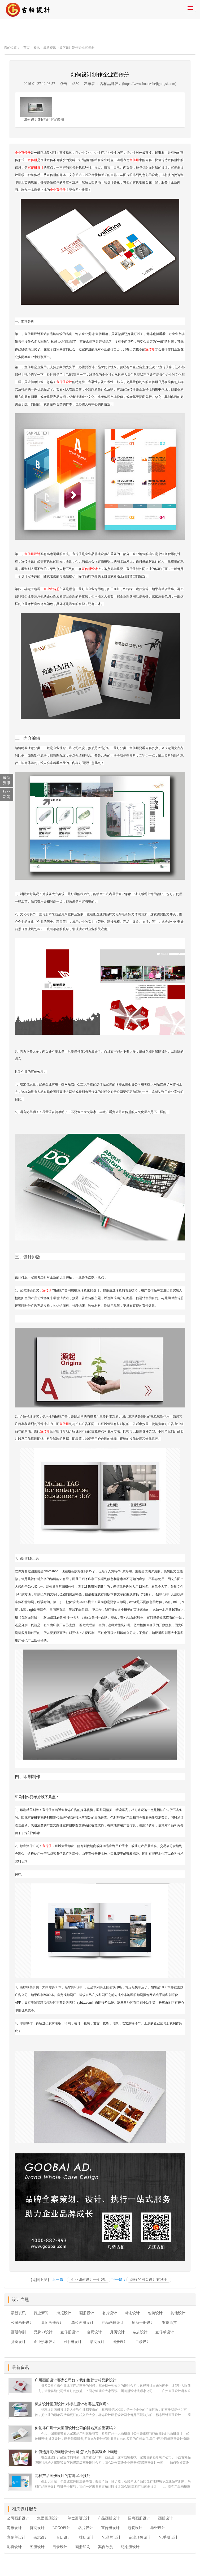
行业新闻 (41, 2313)
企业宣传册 (23, 152)
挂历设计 (86, 2537)
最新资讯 (49, 47)
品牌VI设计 (43, 2332)
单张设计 (157, 2528)
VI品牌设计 (111, 2537)
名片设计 (109, 2313)
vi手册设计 (73, 2342)
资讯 (36, 47)
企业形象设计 (45, 2342)
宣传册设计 (36, 167)
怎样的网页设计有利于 (148, 2280)
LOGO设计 (61, 2528)
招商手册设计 (143, 2323)
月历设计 (117, 2332)
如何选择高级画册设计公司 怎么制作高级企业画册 (76, 2452)
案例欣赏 (169, 2323)
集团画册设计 (52, 2323)
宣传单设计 (164, 2332)
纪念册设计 (130, 2547)
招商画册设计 (139, 2518)
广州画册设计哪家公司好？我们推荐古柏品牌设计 (75, 2380)
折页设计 (18, 2342)
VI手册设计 (168, 2537)
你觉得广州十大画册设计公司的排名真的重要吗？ (75, 2428)
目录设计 (142, 2342)
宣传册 (32, 160)
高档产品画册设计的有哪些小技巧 (62, 2476)
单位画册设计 (82, 2323)
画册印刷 (18, 2332)
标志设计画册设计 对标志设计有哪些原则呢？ (72, 2404)
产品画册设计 (113, 2323)
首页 (26, 47)
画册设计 (86, 2313)
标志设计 (132, 2313)
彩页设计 (97, 2342)
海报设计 (63, 2313)
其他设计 (178, 2313)
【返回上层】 (40, 2280)
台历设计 (94, 2332)
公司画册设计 (22, 2323)
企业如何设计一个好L (89, 2280)
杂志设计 (140, 2332)
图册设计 (119, 2342)
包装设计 (155, 2313)
